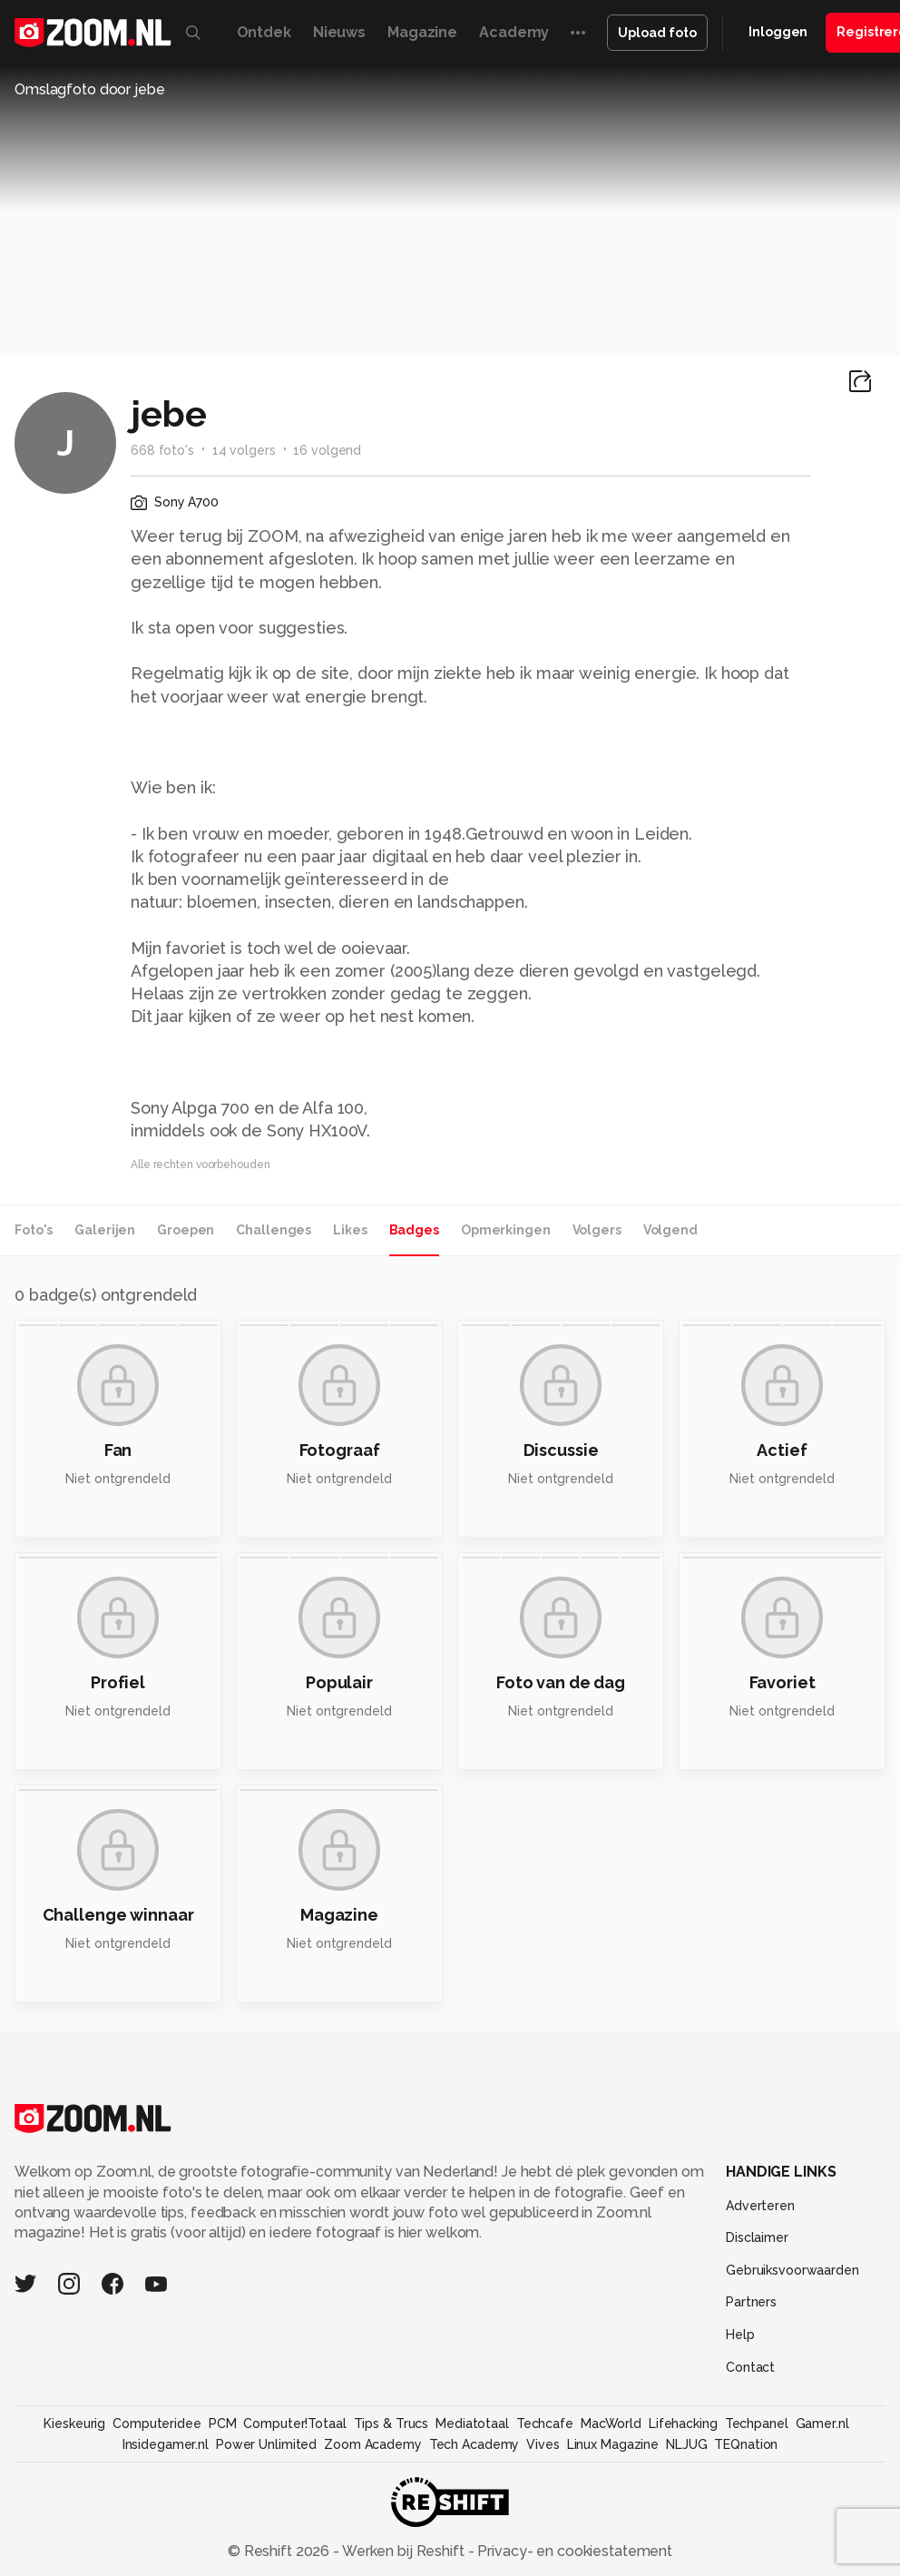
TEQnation (746, 2444)
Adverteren (760, 2205)
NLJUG (686, 2444)
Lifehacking (683, 2423)
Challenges (273, 1230)
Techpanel (756, 2423)
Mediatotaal (472, 2423)
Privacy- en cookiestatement (573, 2551)
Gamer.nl (822, 2423)
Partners (751, 2302)
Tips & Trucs (391, 2423)
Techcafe (544, 2423)
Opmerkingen (506, 1230)
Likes (350, 1230)
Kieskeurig (74, 2423)
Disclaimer (757, 2237)
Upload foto (657, 32)
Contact (750, 2367)
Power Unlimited (266, 2444)
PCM (223, 2423)
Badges (414, 1230)
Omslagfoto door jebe (90, 89)
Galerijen (104, 1230)
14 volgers (244, 450)
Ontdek (264, 32)
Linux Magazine (613, 2444)
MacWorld (611, 2423)
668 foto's (162, 450)
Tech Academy (474, 2444)
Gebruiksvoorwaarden (792, 2270)
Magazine (422, 32)
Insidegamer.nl (165, 2444)
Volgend (670, 1230)
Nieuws (339, 32)
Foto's (34, 1230)
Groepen (185, 1230)
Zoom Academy (373, 2444)
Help (740, 2334)
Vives (542, 2444)
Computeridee (156, 2423)
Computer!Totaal (294, 2423)
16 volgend (327, 450)
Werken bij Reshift (403, 2551)
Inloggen (777, 32)
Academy (514, 32)
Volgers (596, 1230)
